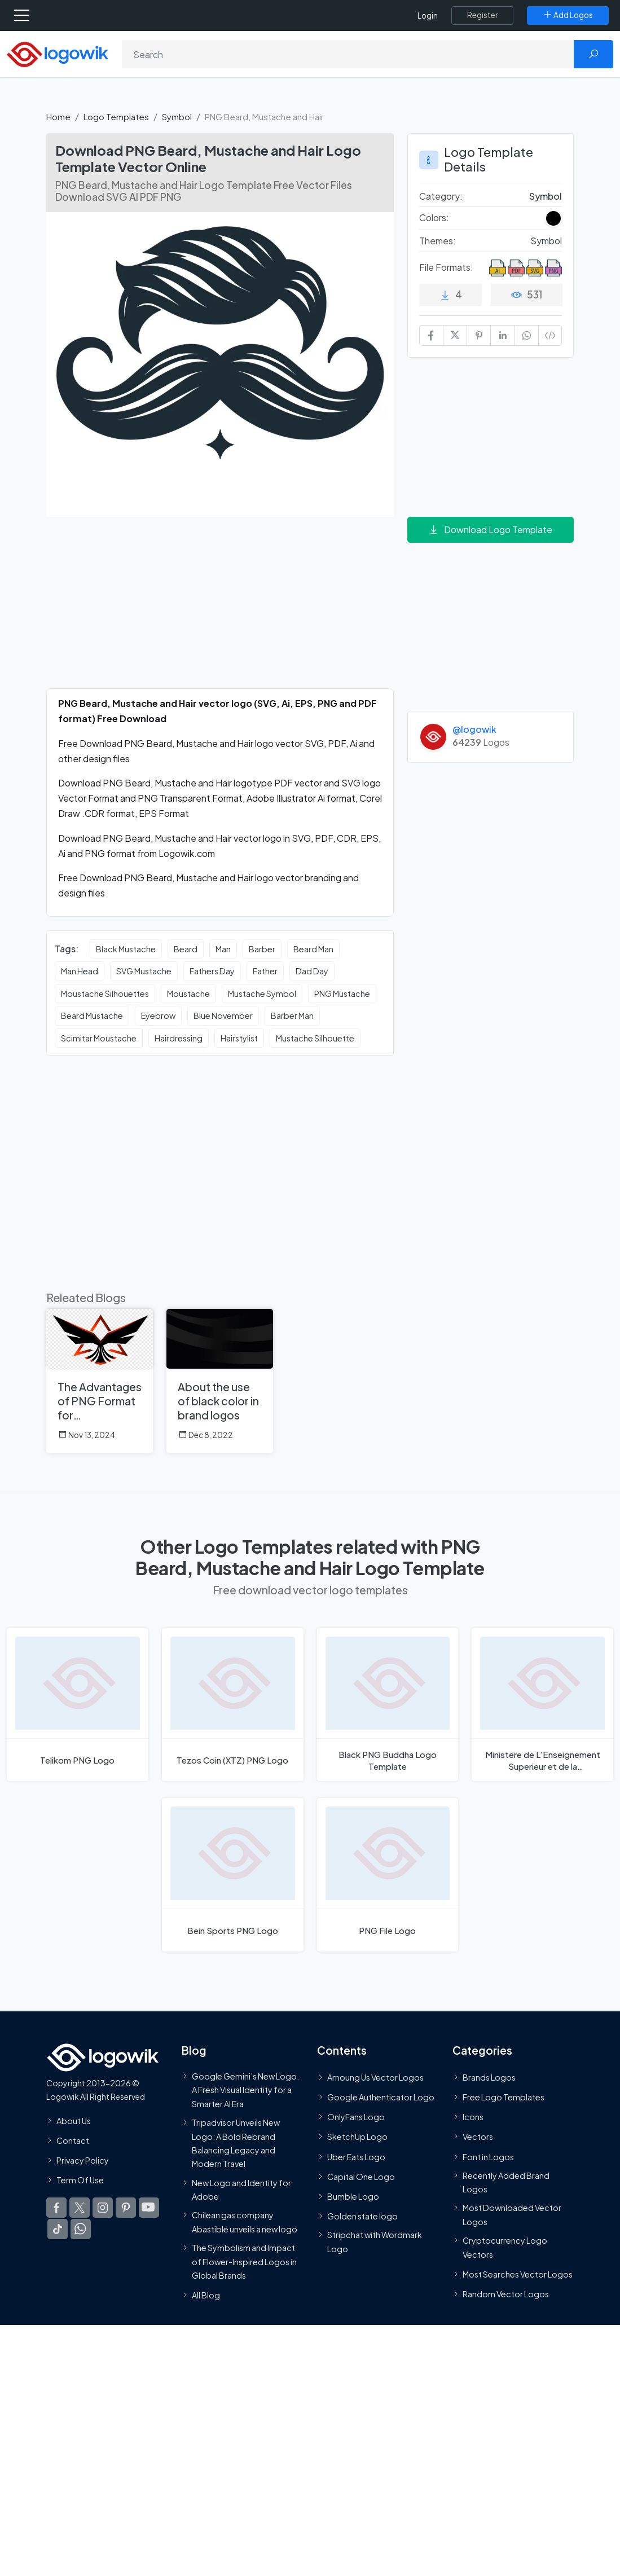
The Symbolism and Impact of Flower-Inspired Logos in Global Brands (244, 2261)
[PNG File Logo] (388, 1874)
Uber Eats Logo (356, 2156)
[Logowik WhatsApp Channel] (81, 2229)
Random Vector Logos (506, 2294)
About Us (73, 2120)
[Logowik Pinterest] (126, 2207)
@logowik (474, 729)
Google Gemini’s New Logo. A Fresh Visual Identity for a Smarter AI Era (245, 2090)
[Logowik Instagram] (103, 2207)
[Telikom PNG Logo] (77, 1704)
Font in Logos (488, 2156)
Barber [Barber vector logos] (262, 949)
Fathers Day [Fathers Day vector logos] (212, 971)
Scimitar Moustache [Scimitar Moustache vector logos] (99, 1038)
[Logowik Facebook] (56, 2207)
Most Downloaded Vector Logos (512, 2214)
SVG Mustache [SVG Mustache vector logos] (144, 971)
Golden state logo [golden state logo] (362, 2216)
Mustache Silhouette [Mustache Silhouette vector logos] (315, 1038)
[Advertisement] (220, 609)
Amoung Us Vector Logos (375, 2077)
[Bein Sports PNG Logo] (233, 1874)
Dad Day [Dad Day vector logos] (312, 971)
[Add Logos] (568, 15)
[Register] (482, 15)
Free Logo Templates (503, 2097)
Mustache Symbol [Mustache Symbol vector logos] (262, 993)
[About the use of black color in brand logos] (219, 1381)
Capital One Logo (361, 2176)
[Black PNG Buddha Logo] (388, 1704)
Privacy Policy (82, 2160)
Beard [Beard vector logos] (185, 949)
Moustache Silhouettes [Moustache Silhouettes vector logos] (105, 993)
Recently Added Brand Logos (506, 2181)
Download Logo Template (490, 529)
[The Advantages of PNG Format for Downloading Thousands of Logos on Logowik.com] (99, 1381)
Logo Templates (116, 116)
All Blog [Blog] (206, 2295)
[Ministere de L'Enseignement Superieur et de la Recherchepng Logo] (542, 1704)
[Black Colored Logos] (553, 218)
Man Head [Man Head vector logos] (79, 971)
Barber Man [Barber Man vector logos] (292, 1015)
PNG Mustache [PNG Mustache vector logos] (342, 993)
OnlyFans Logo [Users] (356, 2117)
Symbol (177, 116)
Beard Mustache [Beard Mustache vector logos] (92, 1015)
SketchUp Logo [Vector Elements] (357, 2136)
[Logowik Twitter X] (79, 2207)
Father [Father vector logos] (265, 971)
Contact (72, 2140)
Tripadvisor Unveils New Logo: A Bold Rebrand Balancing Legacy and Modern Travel (236, 2143)
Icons (473, 2117)
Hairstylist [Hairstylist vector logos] (239, 1038)
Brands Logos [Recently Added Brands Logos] (489, 2077)
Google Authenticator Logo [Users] (380, 2097)
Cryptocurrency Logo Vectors (505, 2247)
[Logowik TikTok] (57, 2229)
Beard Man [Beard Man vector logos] (313, 949)
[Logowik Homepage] (57, 53)
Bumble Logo (353, 2196)
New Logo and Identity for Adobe (241, 2189)
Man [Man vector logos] (223, 949)
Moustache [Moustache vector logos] (188, 993)
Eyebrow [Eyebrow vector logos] (158, 1015)
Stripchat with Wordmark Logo (374, 2241)
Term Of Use (80, 2180)
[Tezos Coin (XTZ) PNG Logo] (233, 1704)
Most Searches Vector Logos (518, 2274)
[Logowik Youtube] (149, 2207)
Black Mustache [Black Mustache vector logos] (126, 949)
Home (58, 116)
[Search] (348, 54)
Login (427, 15)
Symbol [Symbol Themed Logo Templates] (546, 241)
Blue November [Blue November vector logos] (223, 1015)
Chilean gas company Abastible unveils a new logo (244, 2222)
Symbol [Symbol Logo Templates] (545, 196)
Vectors (478, 2136)
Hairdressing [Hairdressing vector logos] (179, 1038)
